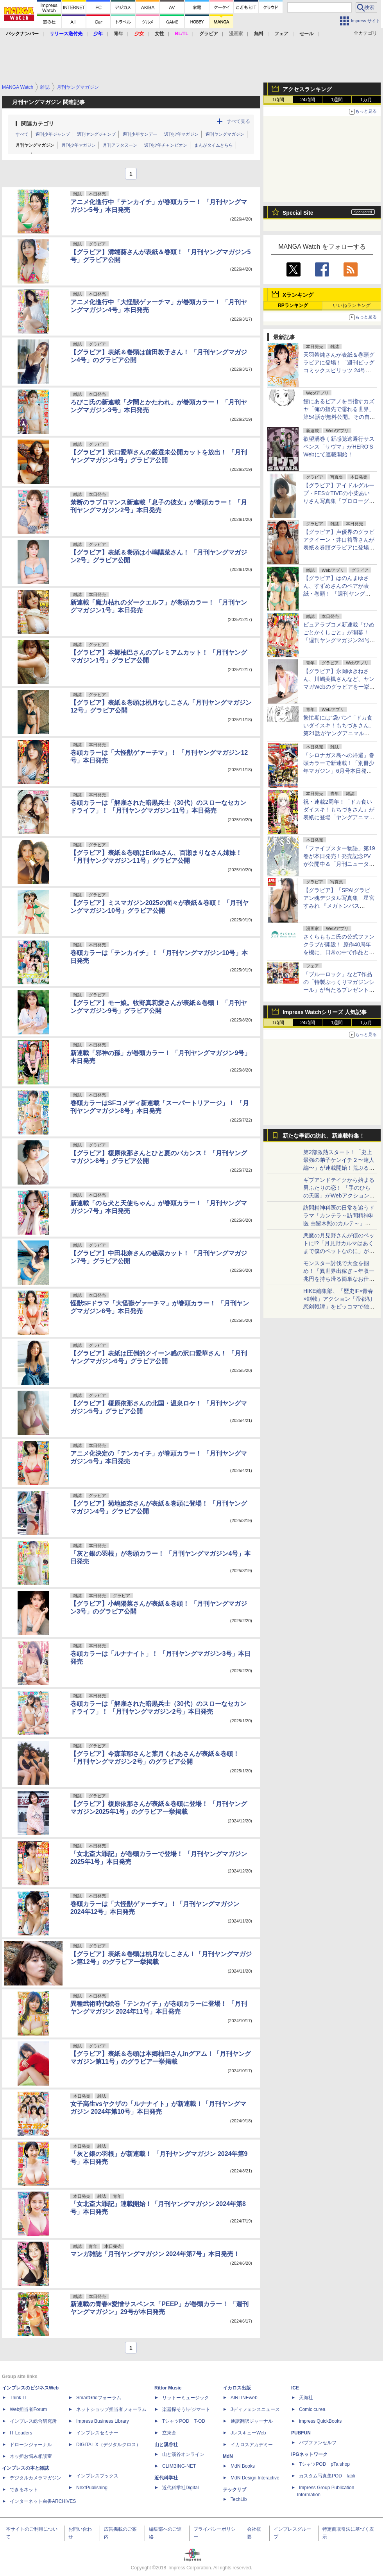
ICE (295, 2388)
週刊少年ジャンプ (53, 134)
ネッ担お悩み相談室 (31, 2456)
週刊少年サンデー (140, 134)
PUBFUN (301, 2433)
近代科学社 (166, 2478)
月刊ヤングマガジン (35, 145)
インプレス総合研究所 (33, 2421)
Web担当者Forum (28, 2409)
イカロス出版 (237, 2388)
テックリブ (234, 2489)
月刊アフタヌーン (120, 145)
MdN (228, 2456)
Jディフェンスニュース (255, 2409)
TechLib (239, 2499)
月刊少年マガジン (78, 145)
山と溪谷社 (166, 2444)
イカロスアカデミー (252, 2444)
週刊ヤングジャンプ (96, 134)
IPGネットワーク (309, 2454)
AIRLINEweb (244, 2397)
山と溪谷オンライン (183, 2454)
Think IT (18, 2397)
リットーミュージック (185, 2397)
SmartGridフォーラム (98, 2397)
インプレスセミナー (97, 2433)
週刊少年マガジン (181, 134)
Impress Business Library (102, 2421)
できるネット (24, 2489)
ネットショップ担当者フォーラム (111, 2409)
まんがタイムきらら (213, 145)
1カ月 (366, 99)
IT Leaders (21, 2433)
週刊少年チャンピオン (165, 145)
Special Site (298, 213)
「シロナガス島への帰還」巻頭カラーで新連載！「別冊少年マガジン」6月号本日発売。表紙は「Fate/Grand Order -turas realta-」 (338, 771)
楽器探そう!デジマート (186, 2409)
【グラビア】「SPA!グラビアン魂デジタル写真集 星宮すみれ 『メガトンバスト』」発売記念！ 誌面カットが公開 (338, 905)
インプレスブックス (97, 2476)
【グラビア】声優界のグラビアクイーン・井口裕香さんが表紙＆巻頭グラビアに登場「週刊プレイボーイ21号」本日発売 (339, 547)
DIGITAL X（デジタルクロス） (108, 2444)
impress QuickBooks (320, 2421)
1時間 (278, 99)
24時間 (307, 99)
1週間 (337, 99)
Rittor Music (167, 2388)
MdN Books (243, 2466)
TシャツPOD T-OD (183, 2421)
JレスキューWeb (248, 2433)
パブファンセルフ (317, 2442)
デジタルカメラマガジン (35, 2478)
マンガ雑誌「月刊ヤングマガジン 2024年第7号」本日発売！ (155, 2254)
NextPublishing (91, 2487)
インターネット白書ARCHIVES (43, 2501)
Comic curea (312, 2409)
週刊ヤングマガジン (225, 134)
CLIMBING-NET (179, 2466)
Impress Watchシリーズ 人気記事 (325, 1012)
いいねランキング (351, 305)
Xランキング (298, 295)
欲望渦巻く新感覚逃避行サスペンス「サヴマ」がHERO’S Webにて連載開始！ (338, 447)
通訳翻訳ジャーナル (252, 2421)
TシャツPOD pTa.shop (324, 2464)
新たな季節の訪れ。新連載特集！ (324, 1136)
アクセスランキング (307, 89)
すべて (22, 134)
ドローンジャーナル (31, 2444)
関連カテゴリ (37, 123)
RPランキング (293, 305)
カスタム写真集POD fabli (327, 2476)
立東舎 (169, 2433)
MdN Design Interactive (255, 2478)
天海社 (306, 2397)
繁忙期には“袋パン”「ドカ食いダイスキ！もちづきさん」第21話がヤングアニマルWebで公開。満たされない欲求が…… (339, 733)
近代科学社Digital (180, 2487)
